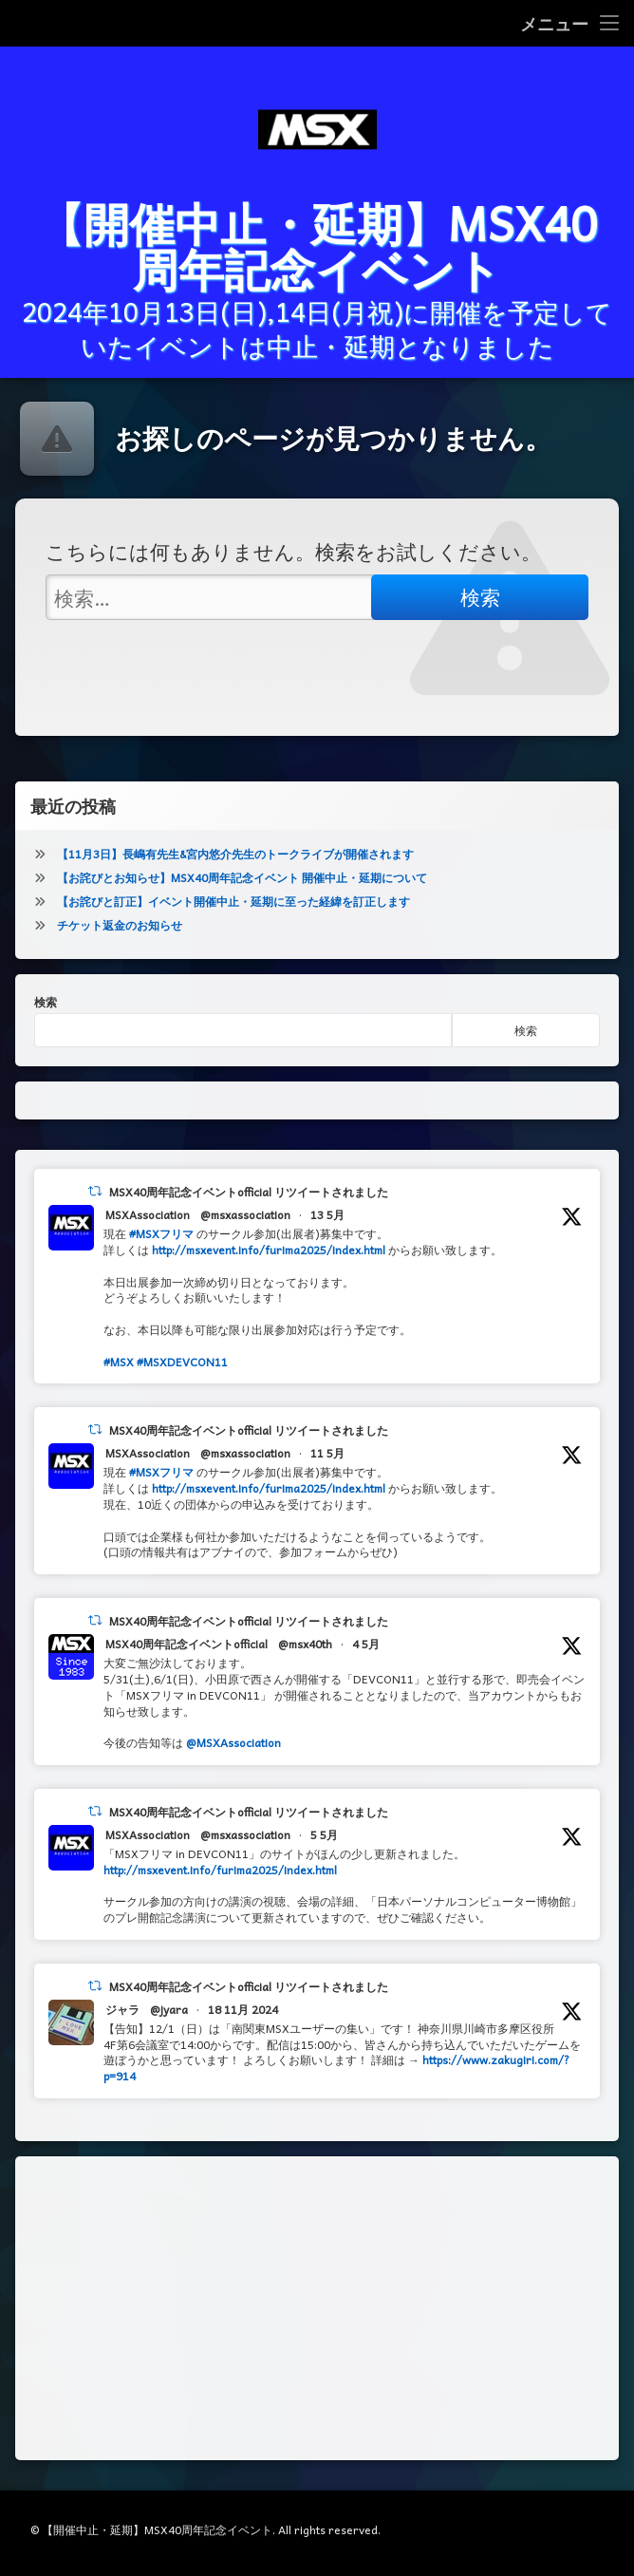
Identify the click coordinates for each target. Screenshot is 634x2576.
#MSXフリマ (161, 1233)
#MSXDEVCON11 (182, 1361)
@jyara (169, 2009)
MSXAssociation (147, 1214)
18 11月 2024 (243, 2009)
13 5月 (327, 1214)
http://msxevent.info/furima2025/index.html (268, 1249)
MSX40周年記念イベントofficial (186, 1643)
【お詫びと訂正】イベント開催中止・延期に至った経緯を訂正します (233, 901)
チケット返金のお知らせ (119, 924)
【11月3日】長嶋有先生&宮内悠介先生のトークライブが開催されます (235, 853)
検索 (45, 1001)
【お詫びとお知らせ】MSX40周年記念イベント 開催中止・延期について (242, 877)
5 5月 (324, 1834)
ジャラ (122, 2009)
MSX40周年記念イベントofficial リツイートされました (248, 1191)
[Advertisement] (317, 2308)
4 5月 (366, 1643)
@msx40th (305, 1643)
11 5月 (327, 1452)
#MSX (118, 1361)
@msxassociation (245, 1214)
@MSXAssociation (233, 1742)
